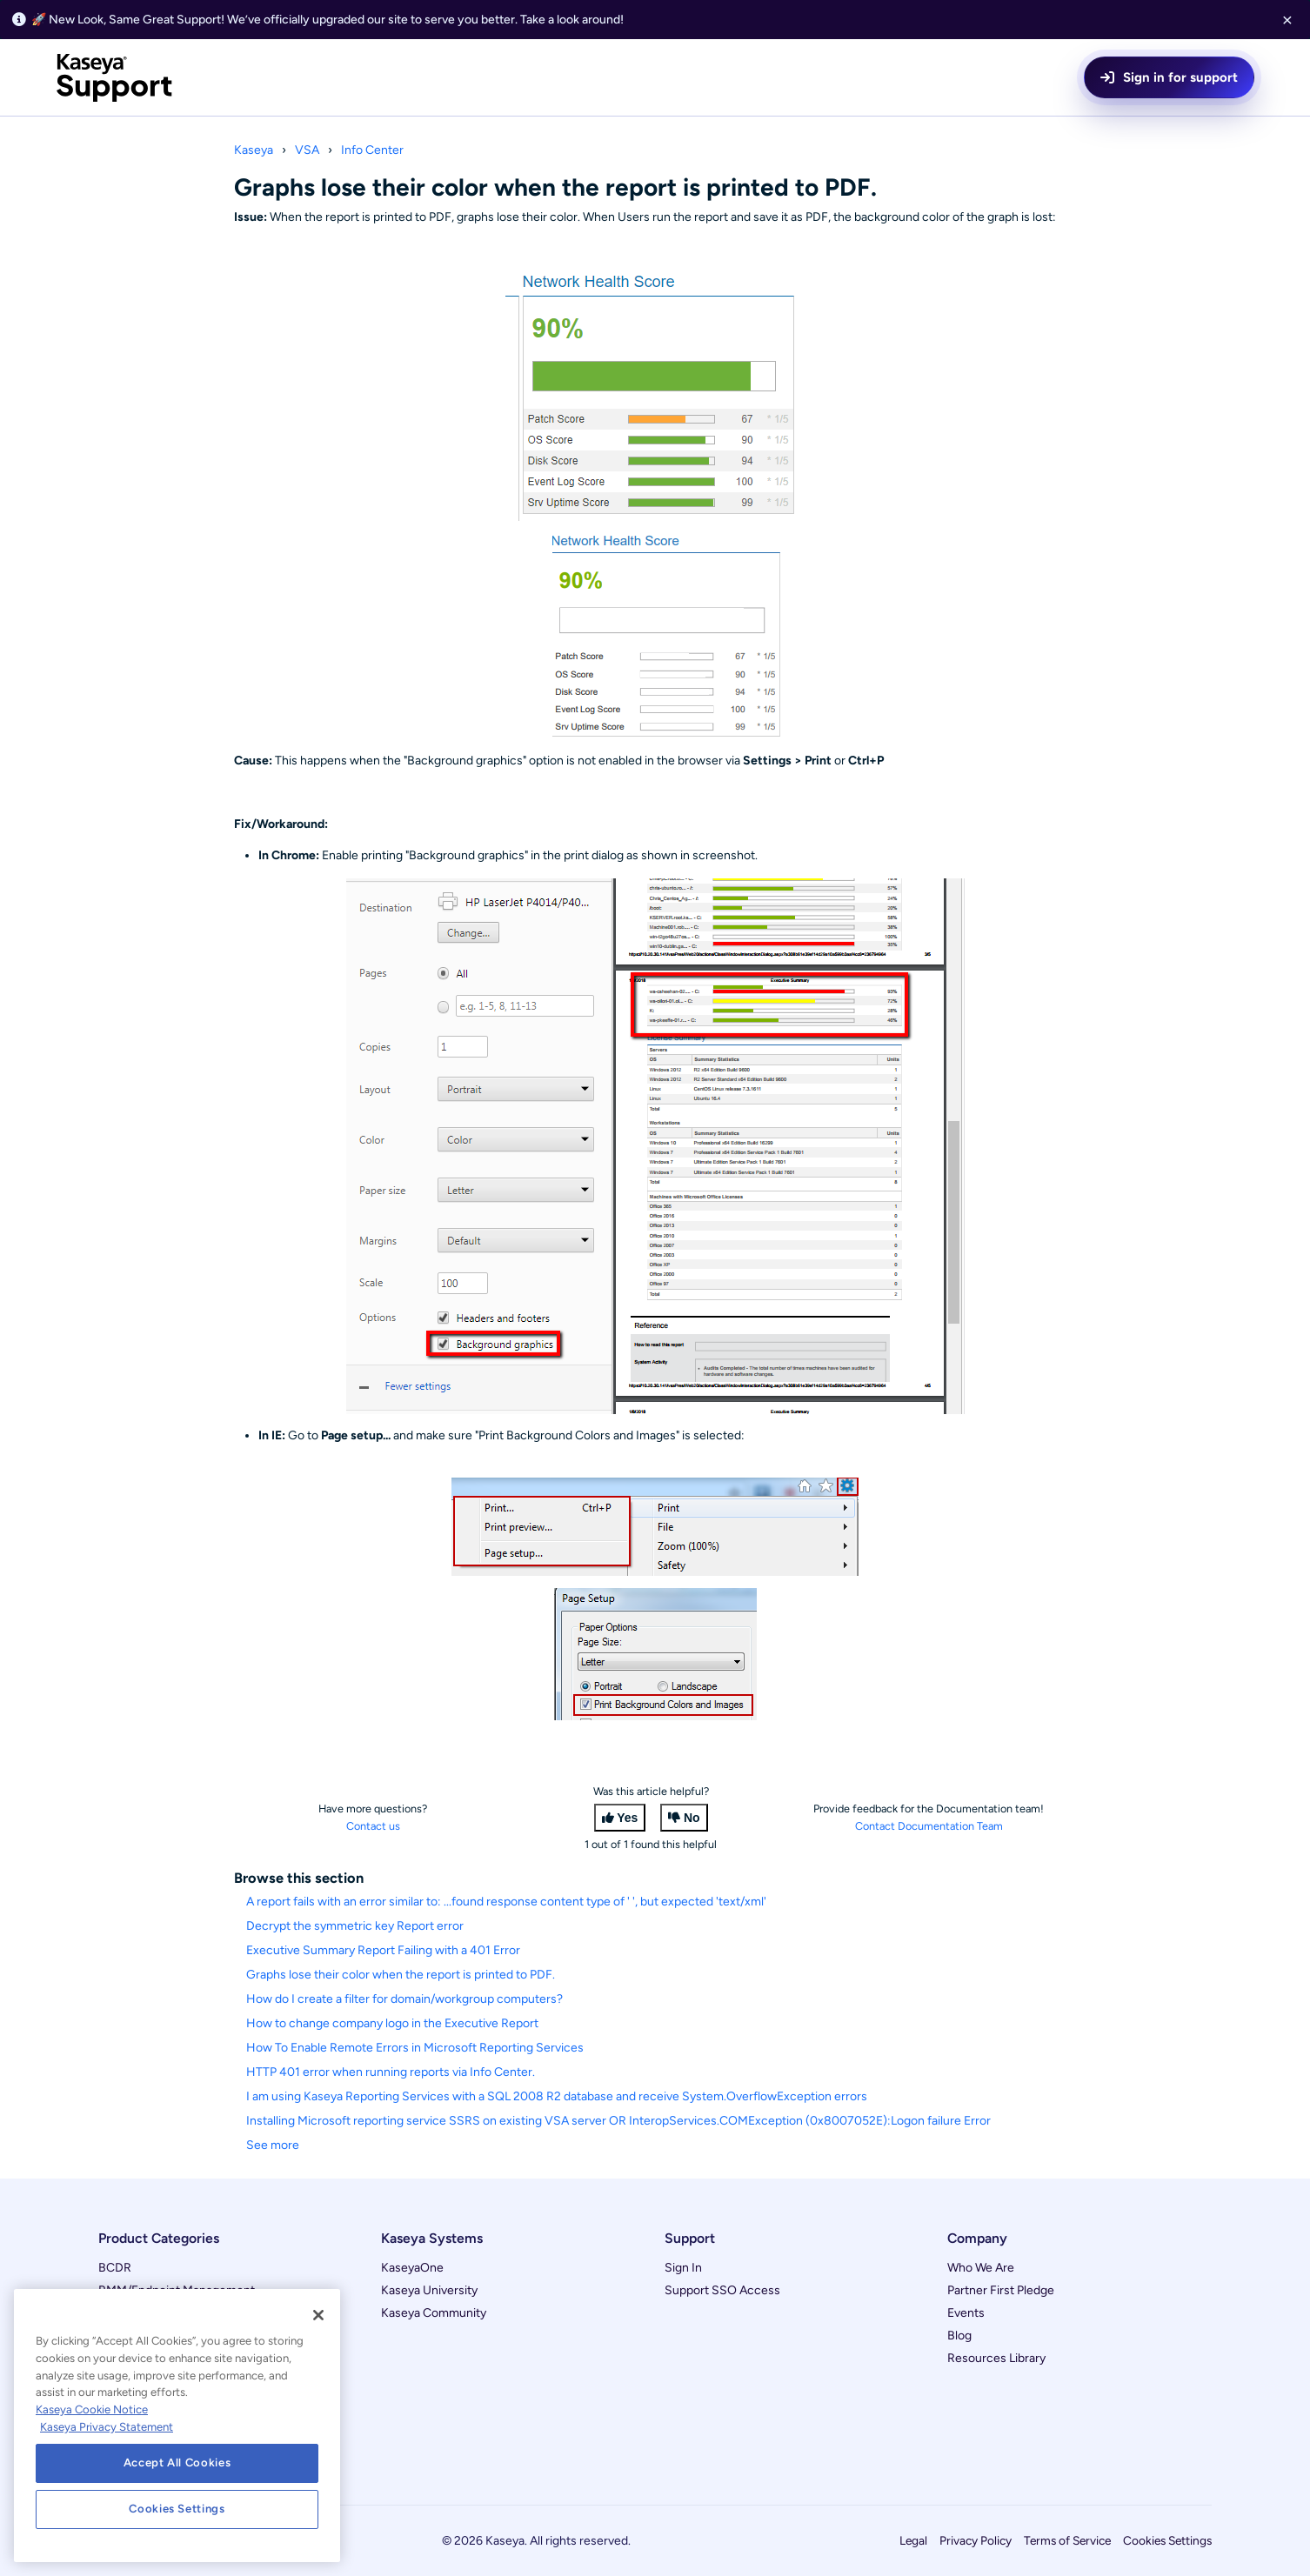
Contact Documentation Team (929, 1825)
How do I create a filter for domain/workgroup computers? (404, 1999)
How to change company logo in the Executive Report (392, 2023)
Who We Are (980, 2267)
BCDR (114, 2267)
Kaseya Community (433, 2313)
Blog (959, 2335)
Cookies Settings (1167, 2540)
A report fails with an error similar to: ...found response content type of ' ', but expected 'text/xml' (506, 1901)
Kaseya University (429, 2290)
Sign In (683, 2267)
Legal (913, 2540)
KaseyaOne (412, 2267)
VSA (307, 150)
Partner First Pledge (1000, 2290)
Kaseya (253, 150)
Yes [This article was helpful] (627, 1818)
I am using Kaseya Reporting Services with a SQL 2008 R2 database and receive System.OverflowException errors (556, 2096)
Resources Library (996, 2358)
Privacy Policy (975, 2540)
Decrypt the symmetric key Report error (355, 1926)
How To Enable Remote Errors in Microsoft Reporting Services (415, 2047)
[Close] (318, 2315)
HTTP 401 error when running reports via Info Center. (390, 2072)
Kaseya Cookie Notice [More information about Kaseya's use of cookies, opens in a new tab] (92, 2409)
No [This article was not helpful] (692, 1818)
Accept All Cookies (177, 2462)
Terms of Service (1067, 2540)
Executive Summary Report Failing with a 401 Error (383, 1950)
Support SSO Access (722, 2290)
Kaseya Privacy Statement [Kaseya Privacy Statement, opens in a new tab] (106, 2426)
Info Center (372, 150)
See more (272, 2145)
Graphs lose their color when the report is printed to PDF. (400, 1974)
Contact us (373, 1825)
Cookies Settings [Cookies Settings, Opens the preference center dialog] (177, 2508)
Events (966, 2313)
